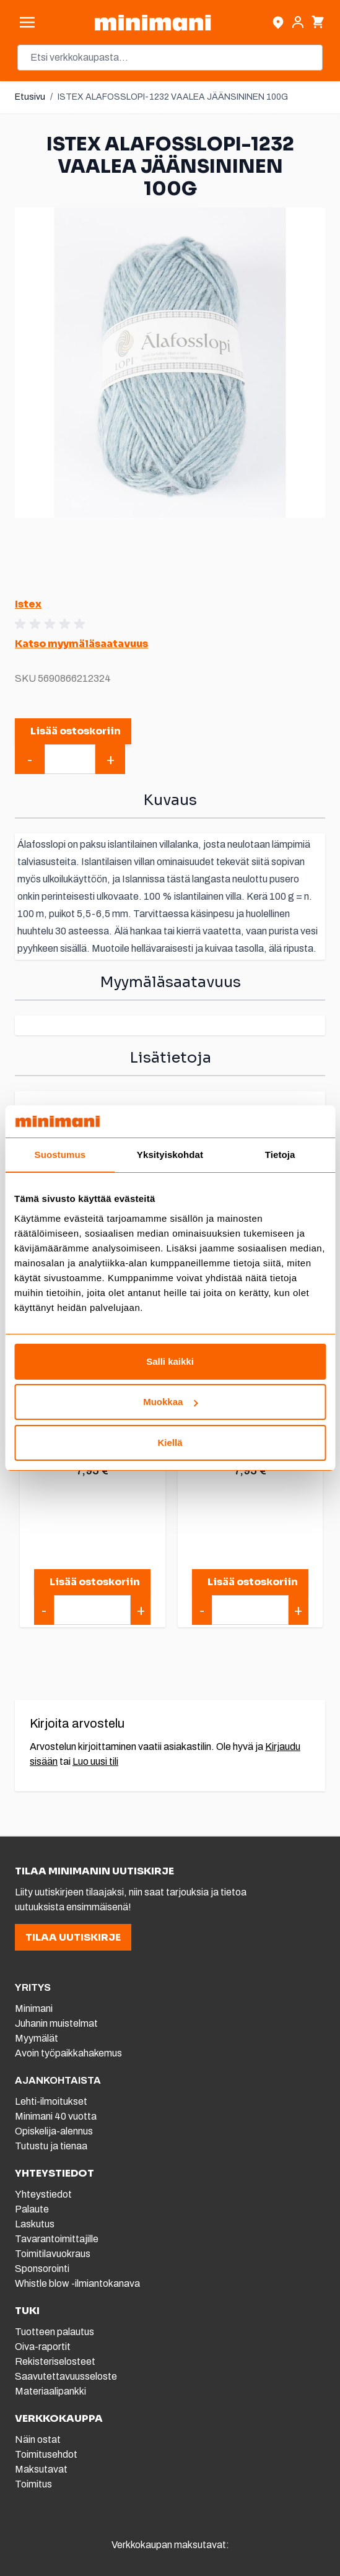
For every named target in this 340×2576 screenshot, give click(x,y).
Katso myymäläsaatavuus (81, 643)
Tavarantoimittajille (56, 2239)
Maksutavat (41, 2469)
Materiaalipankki (50, 2391)
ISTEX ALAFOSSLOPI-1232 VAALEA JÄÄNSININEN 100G (173, 97)
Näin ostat (38, 2439)
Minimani (34, 2008)
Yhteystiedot (43, 2194)
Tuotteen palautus (55, 2331)
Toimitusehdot (46, 2454)
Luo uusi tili (95, 1761)
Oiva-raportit (43, 2346)
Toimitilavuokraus (52, 2253)
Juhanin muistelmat (56, 2023)
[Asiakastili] (297, 22)
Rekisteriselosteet (55, 2361)
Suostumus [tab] (60, 1154)
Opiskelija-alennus (54, 2131)
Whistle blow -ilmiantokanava (77, 2283)
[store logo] (153, 22)
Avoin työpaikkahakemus (68, 2053)
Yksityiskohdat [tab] (170, 1154)
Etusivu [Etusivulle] (30, 97)
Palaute (32, 2209)
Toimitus (33, 2484)
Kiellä (169, 1442)
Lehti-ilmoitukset (51, 2101)
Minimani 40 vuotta (56, 2116)
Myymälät (36, 2038)
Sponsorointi (42, 2268)
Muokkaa (170, 1401)
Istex (28, 604)
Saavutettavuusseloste (66, 2376)
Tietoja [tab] (280, 1154)
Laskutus (34, 2224)
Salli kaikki (170, 1361)
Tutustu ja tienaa (51, 2146)
